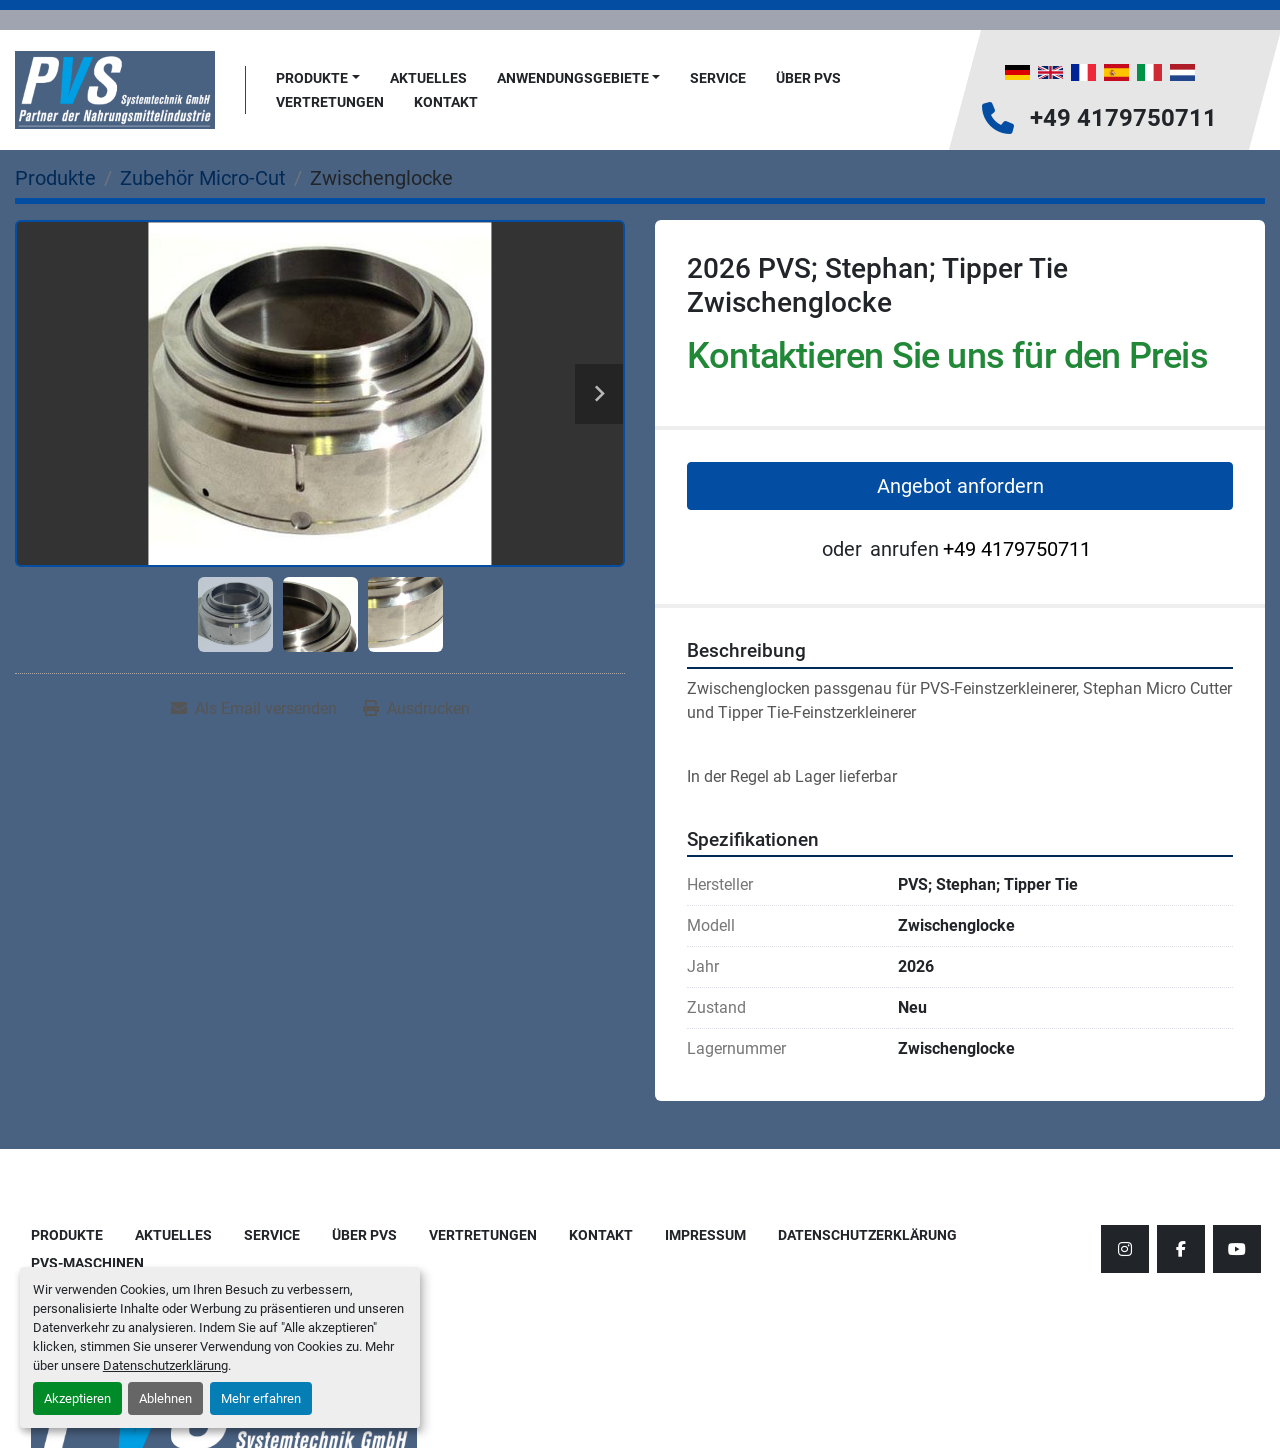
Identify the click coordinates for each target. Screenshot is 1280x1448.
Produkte (312, 78)
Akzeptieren (77, 1398)
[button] (318, 78)
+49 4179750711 (1123, 118)
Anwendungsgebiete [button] (573, 78)
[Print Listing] (416, 709)
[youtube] (1237, 1249)
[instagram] (1125, 1249)
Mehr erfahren (261, 1398)
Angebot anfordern (960, 486)
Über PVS (808, 78)
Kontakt (446, 102)
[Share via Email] (254, 709)
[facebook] (1181, 1249)
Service (718, 78)
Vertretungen (330, 102)
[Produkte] (55, 178)
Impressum (705, 1235)
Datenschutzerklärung (165, 1365)
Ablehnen (165, 1398)
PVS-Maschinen (87, 1263)
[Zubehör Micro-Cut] (203, 178)
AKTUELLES (428, 78)
